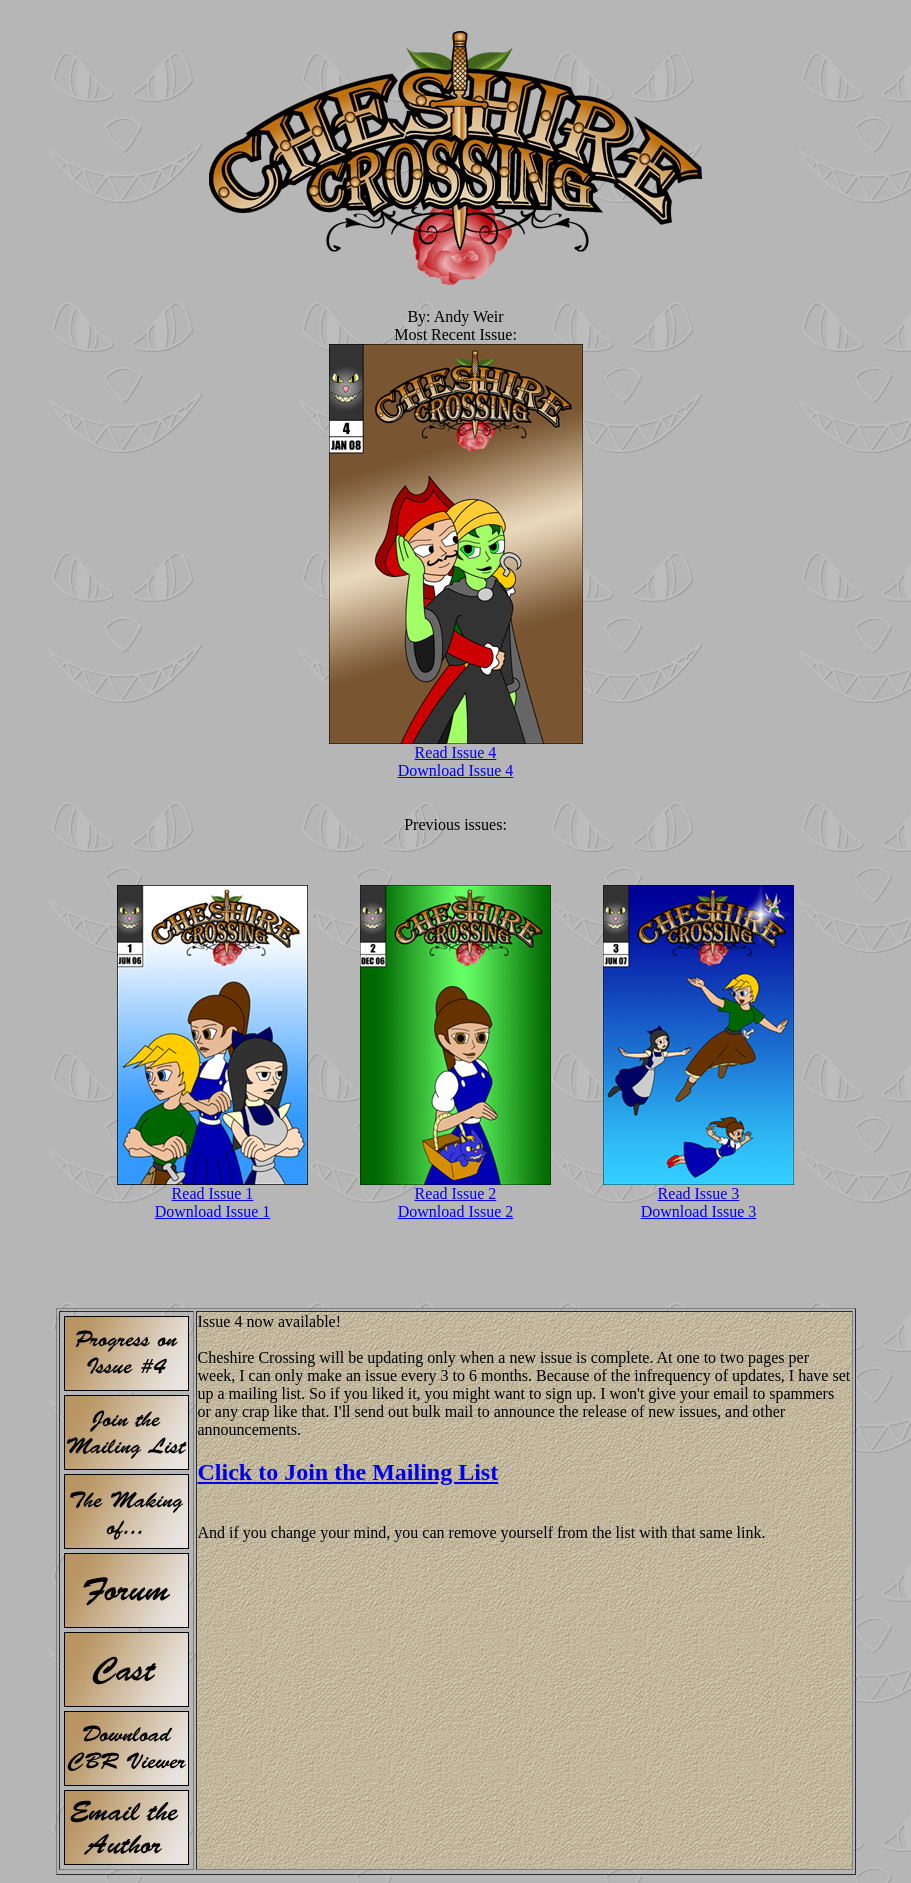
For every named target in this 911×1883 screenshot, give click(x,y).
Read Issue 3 (699, 1193)
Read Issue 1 (213, 1193)
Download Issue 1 (213, 1211)
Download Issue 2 (456, 1211)
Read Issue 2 (456, 1193)
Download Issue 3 (699, 1211)
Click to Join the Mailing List (348, 1472)
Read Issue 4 (456, 752)
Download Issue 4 (456, 770)
